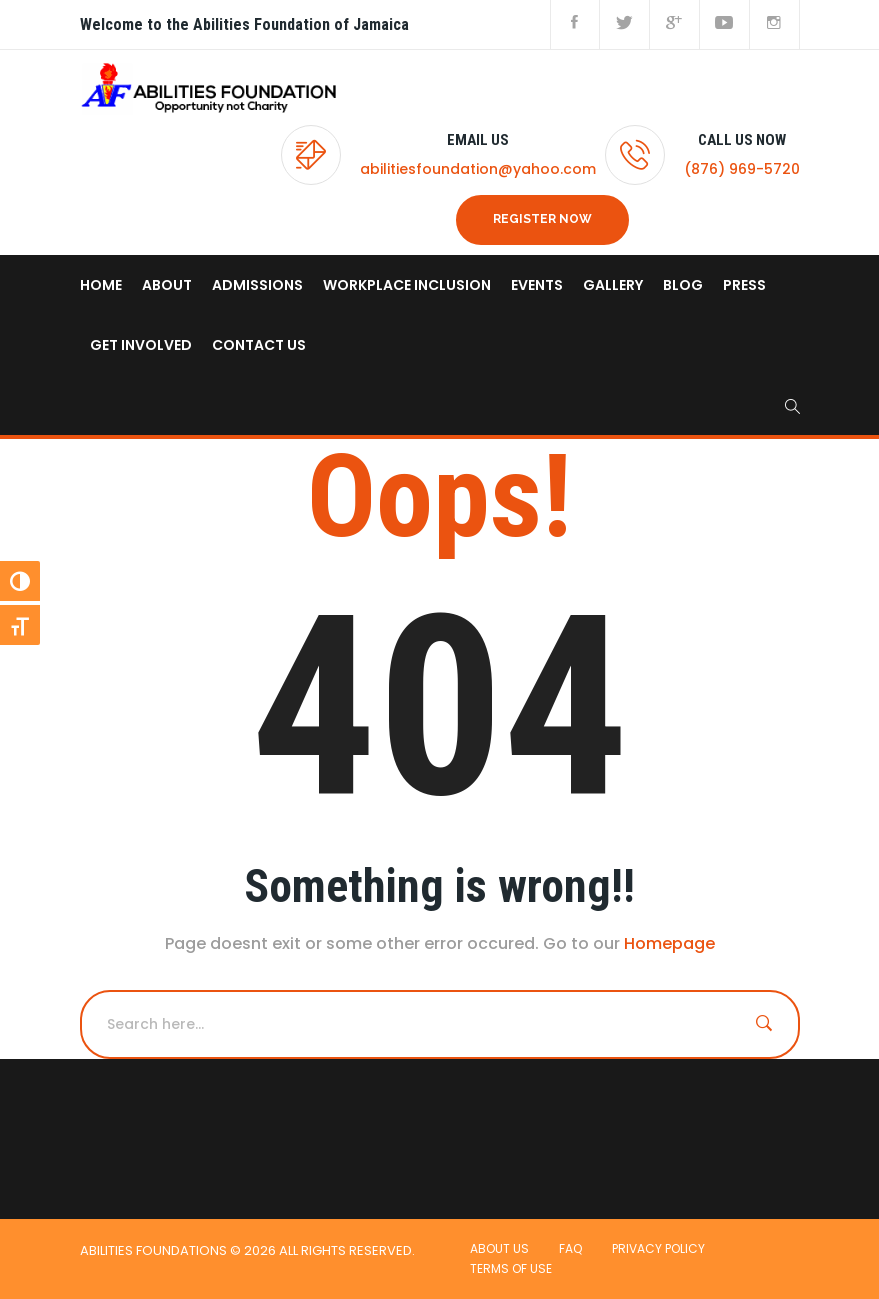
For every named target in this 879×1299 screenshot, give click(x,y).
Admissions (257, 285)
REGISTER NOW (542, 219)
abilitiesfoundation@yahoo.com (478, 169)
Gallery (613, 285)
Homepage (669, 943)
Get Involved (141, 345)
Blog (683, 285)
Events (537, 285)
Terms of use (511, 1268)
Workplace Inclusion (407, 285)
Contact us (259, 345)
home (101, 285)
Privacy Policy (658, 1248)
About (167, 285)
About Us (499, 1248)
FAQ (570, 1248)
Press (744, 285)
